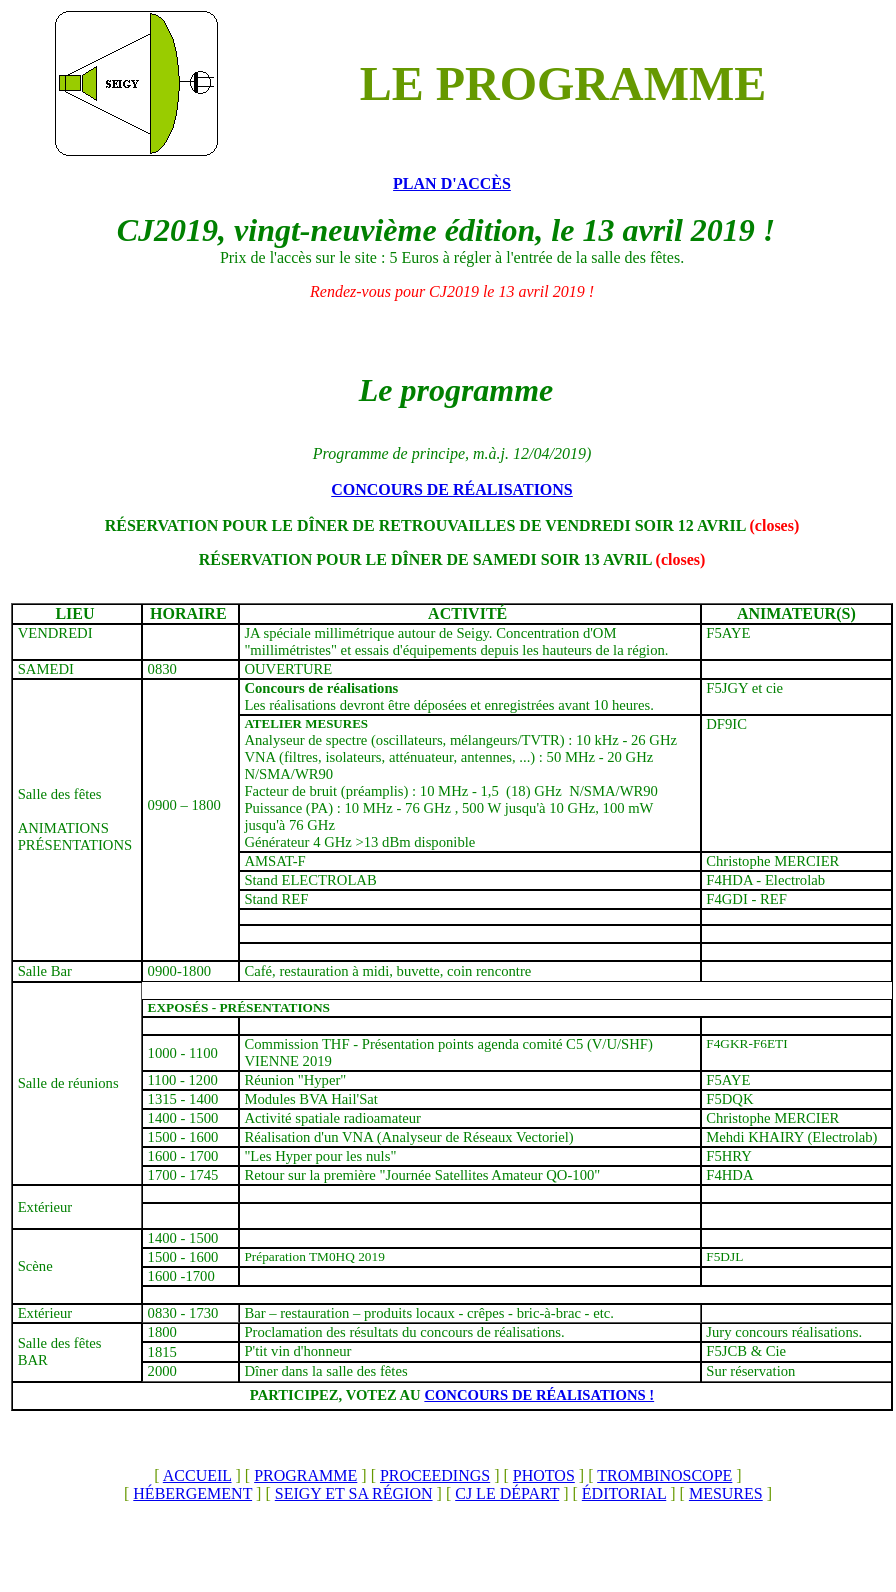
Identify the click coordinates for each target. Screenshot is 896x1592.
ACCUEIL (197, 1475)
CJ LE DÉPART (507, 1493)
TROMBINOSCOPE (664, 1475)
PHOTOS (544, 1475)
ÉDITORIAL (624, 1493)
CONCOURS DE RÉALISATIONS (452, 489)
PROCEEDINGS (435, 1475)
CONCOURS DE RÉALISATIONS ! (539, 1395)
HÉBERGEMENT (192, 1493)
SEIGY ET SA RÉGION (354, 1493)
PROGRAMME (305, 1475)
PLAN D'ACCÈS (452, 183)
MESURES (726, 1493)
